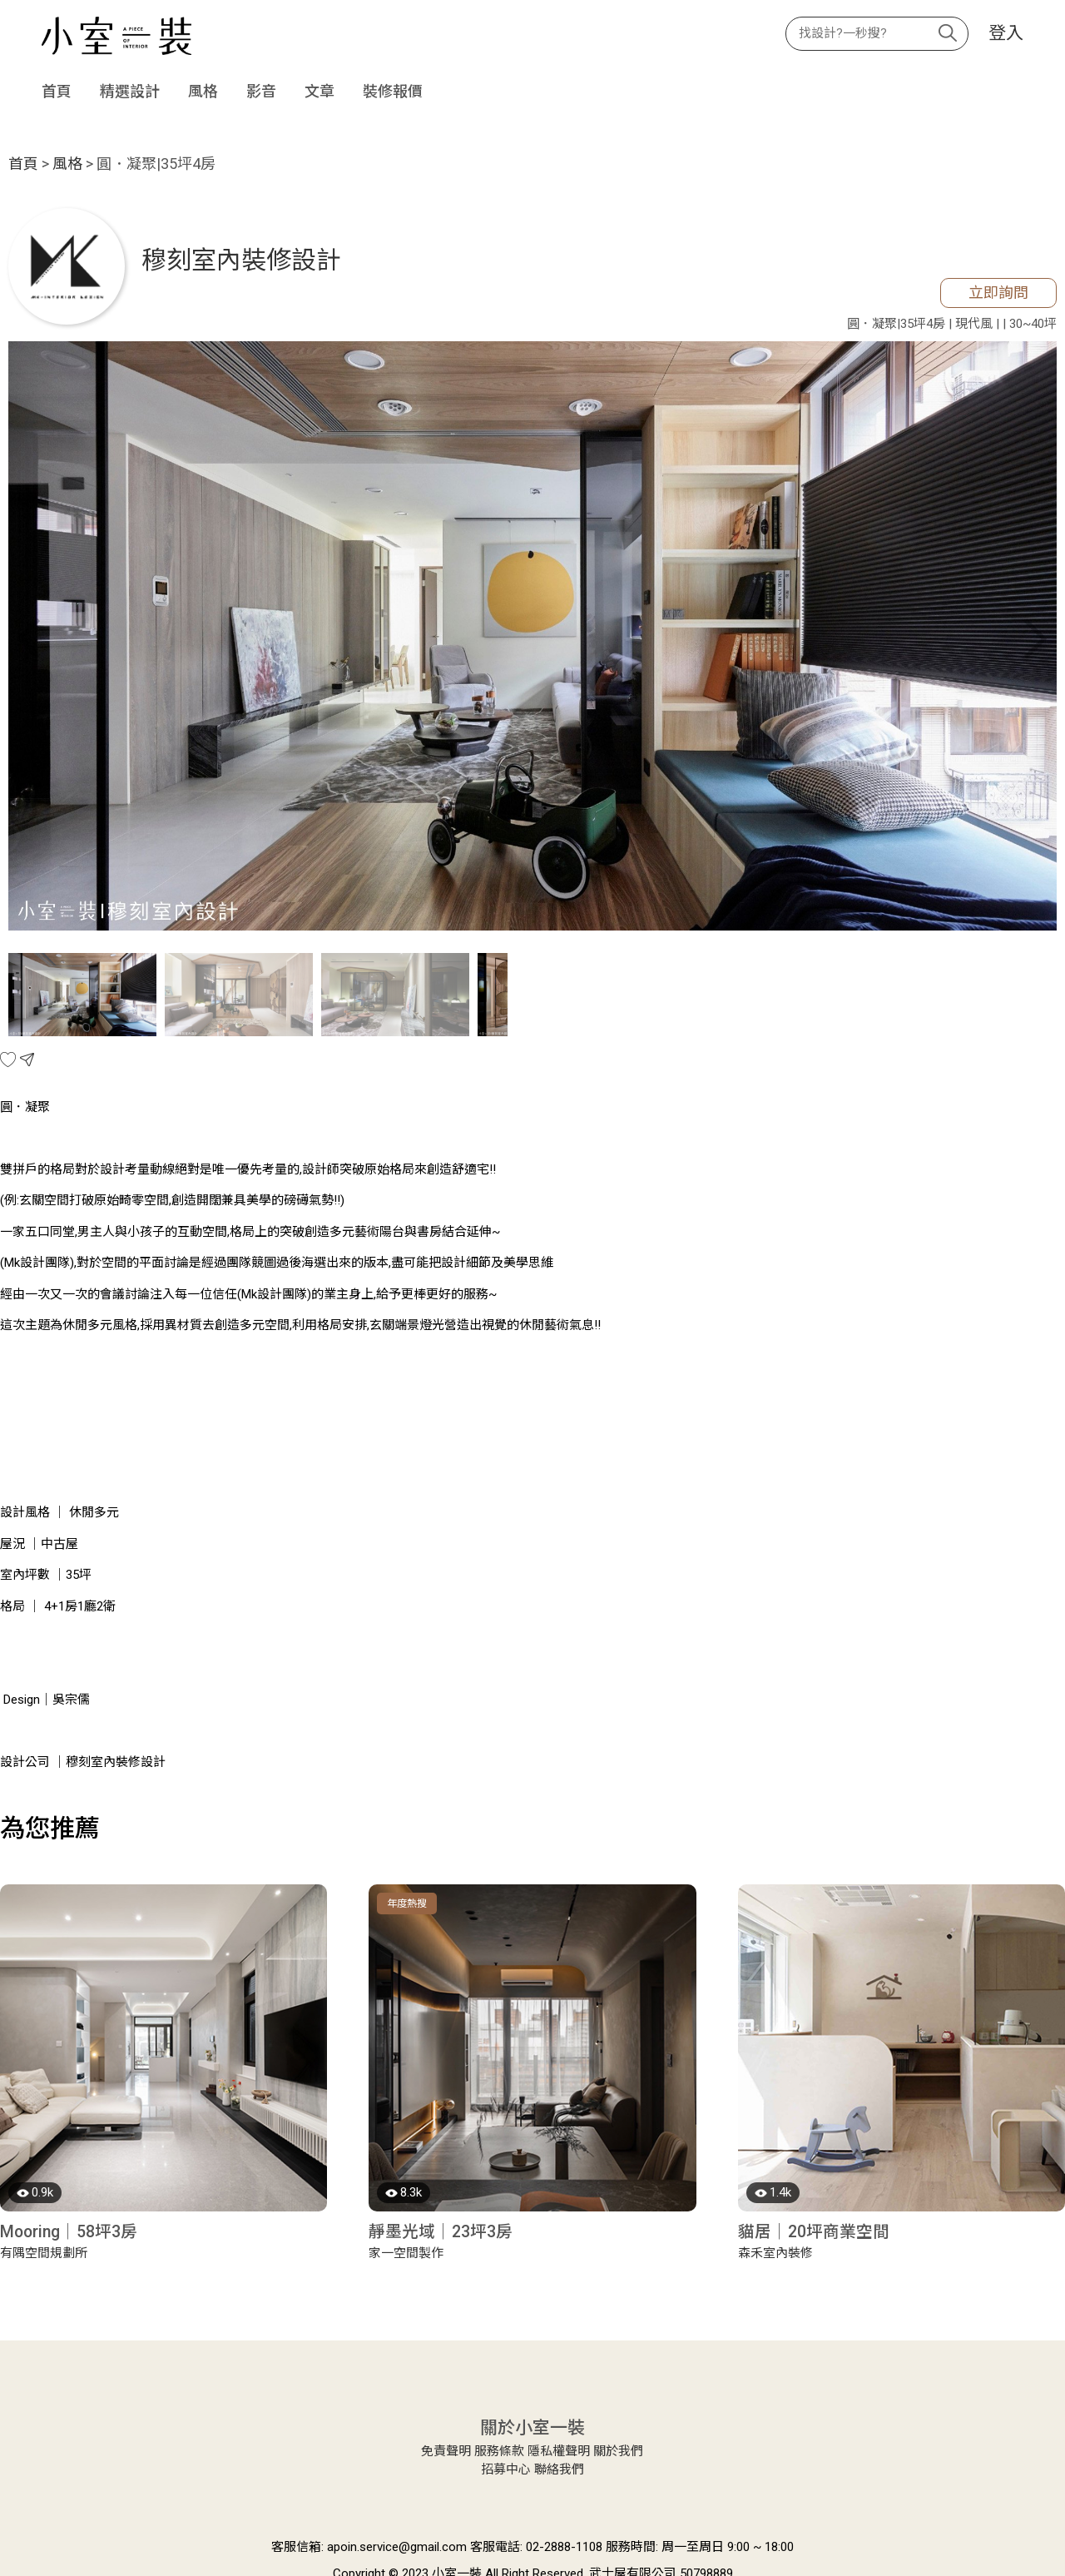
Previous (29, 638)
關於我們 (618, 2451)
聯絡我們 (559, 2469)
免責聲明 (446, 2451)
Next (1035, 638)
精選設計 (130, 91)
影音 (261, 91)
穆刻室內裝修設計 (241, 260)
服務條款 (499, 2451)
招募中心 (506, 2469)
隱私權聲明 (559, 2451)
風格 (203, 91)
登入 (1005, 33)
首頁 (57, 91)
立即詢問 (998, 292)
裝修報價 (393, 91)
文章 (319, 91)
